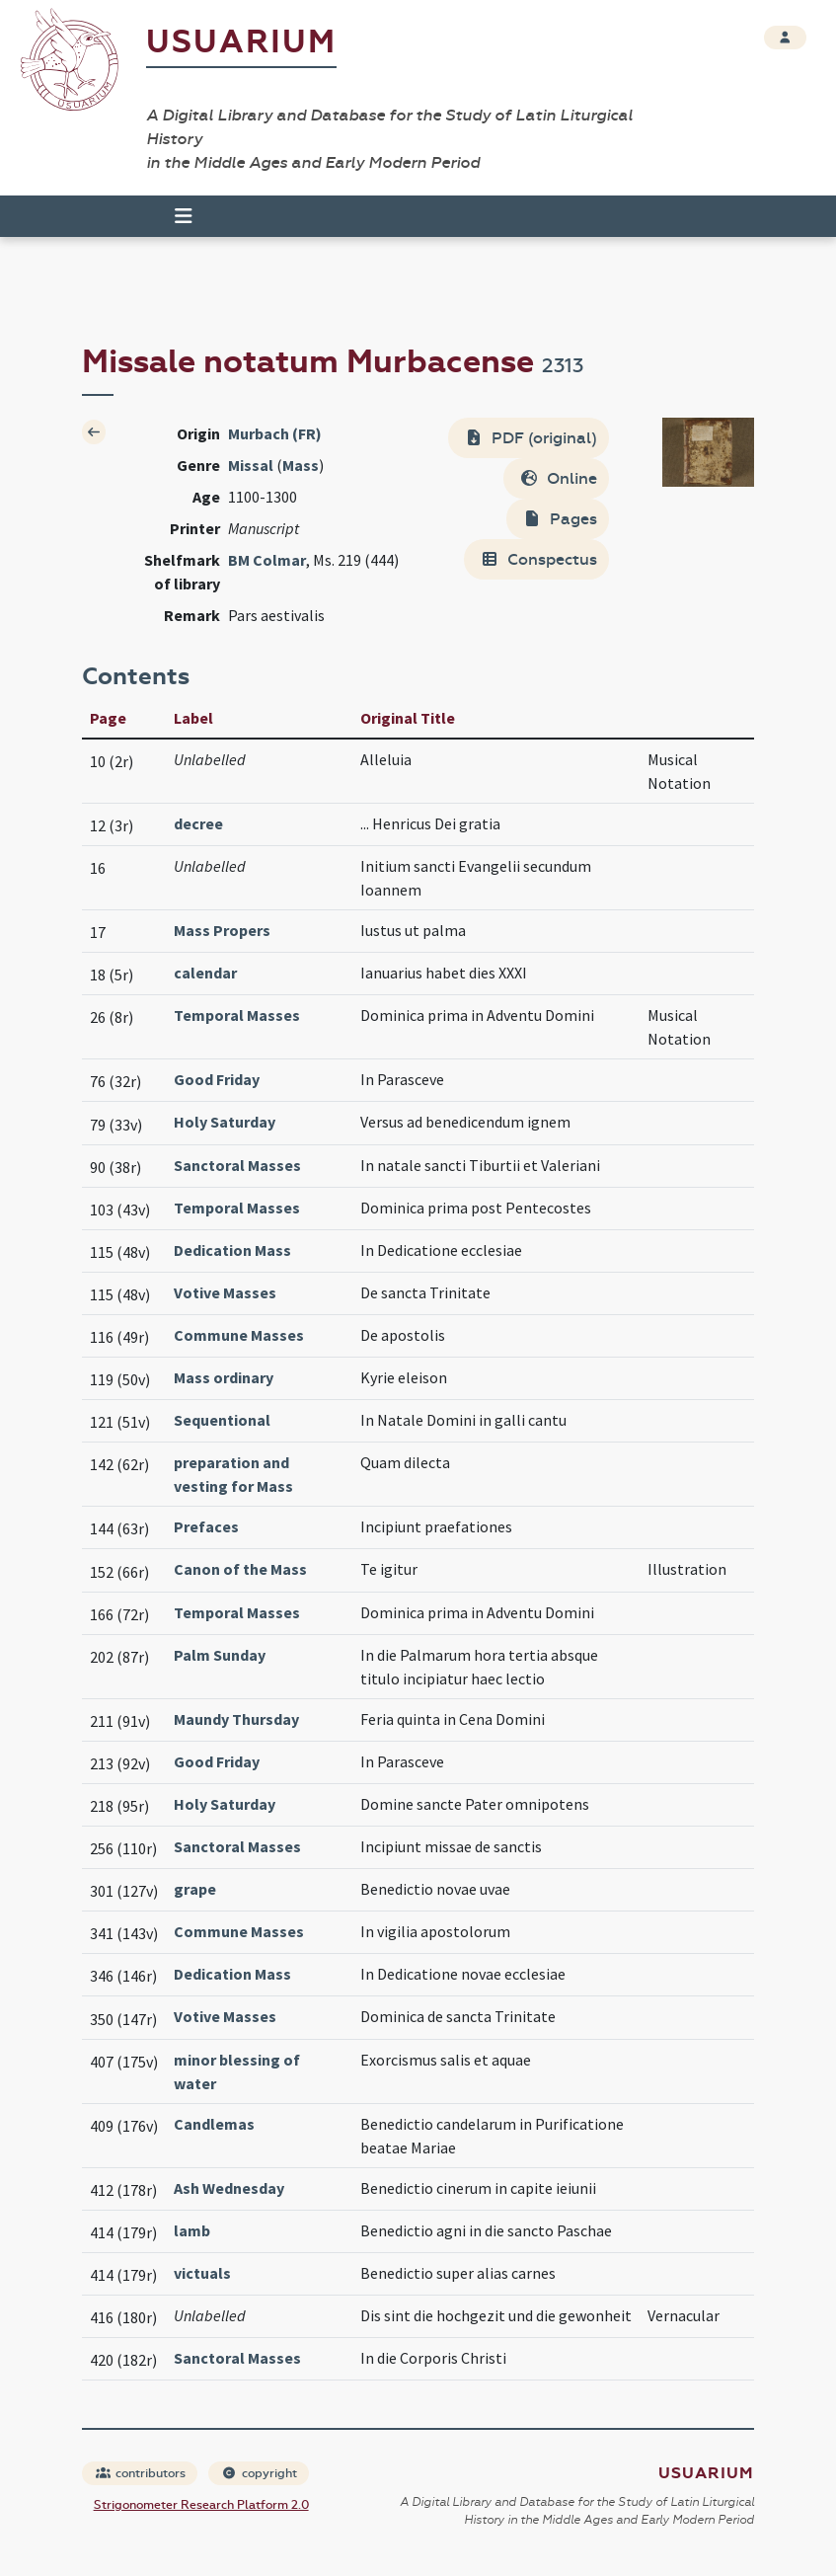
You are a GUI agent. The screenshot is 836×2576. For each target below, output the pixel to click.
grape (195, 1889)
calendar (205, 972)
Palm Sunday (220, 1655)
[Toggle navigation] (174, 216)
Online (558, 478)
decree (198, 823)
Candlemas (214, 2124)
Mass (300, 465)
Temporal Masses (237, 1015)
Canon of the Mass (240, 1569)
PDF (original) (530, 438)
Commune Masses (239, 1335)
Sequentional (222, 1420)
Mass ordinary (223, 1377)
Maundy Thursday (236, 1719)
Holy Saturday (224, 1122)
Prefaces (206, 1526)
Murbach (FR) (275, 433)
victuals (202, 2273)
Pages (559, 518)
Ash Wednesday (229, 2188)
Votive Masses (225, 1292)
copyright (259, 2473)
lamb (192, 2230)
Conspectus (538, 559)
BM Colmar (267, 560)
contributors (141, 2473)
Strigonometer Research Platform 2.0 (201, 2505)
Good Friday (217, 1079)
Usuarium (241, 42)
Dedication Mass (232, 1250)
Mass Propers (222, 930)
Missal (250, 465)
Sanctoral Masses (237, 1165)
